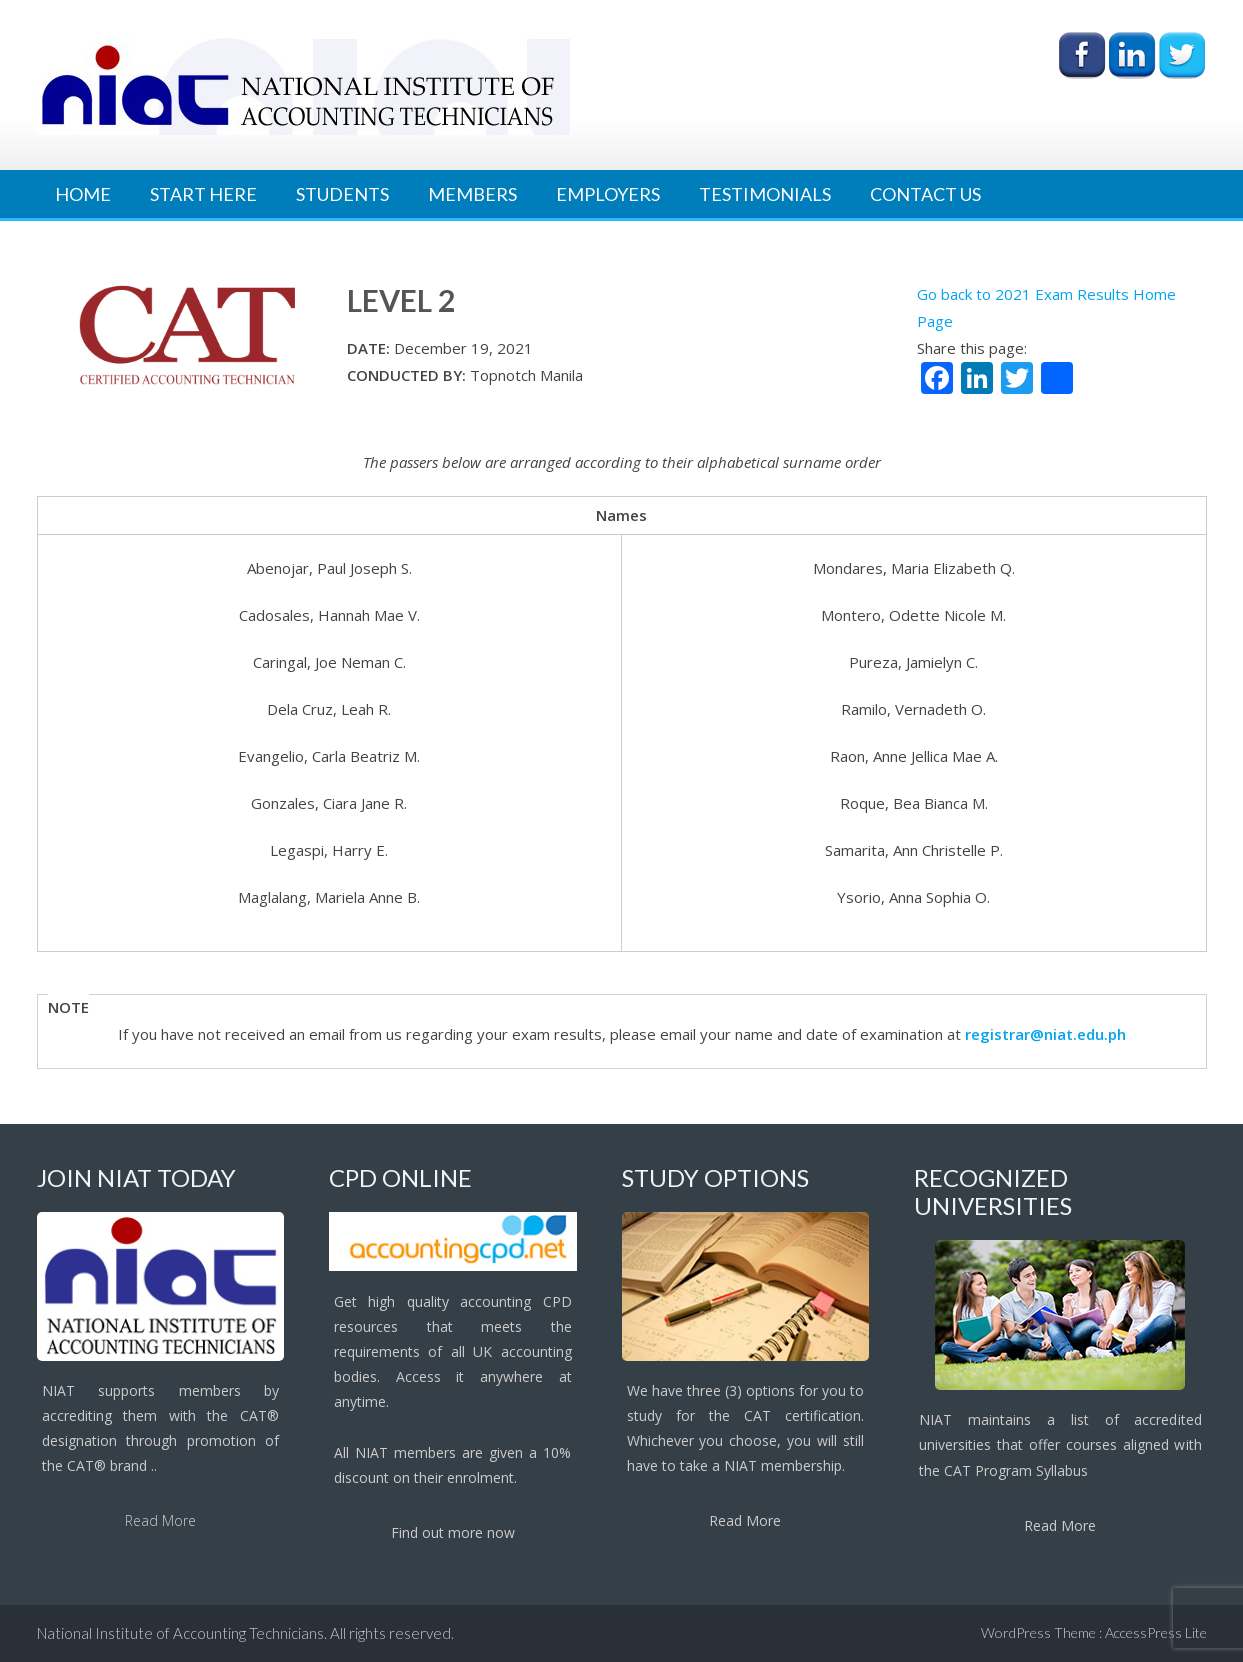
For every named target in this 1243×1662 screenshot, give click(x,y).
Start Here (203, 194)
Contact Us (925, 194)
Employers (608, 194)
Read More (160, 1520)
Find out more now (453, 1532)
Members (472, 194)
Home (83, 194)
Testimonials (765, 194)
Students (342, 194)
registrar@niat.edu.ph (1045, 1034)
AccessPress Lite (1156, 1632)
